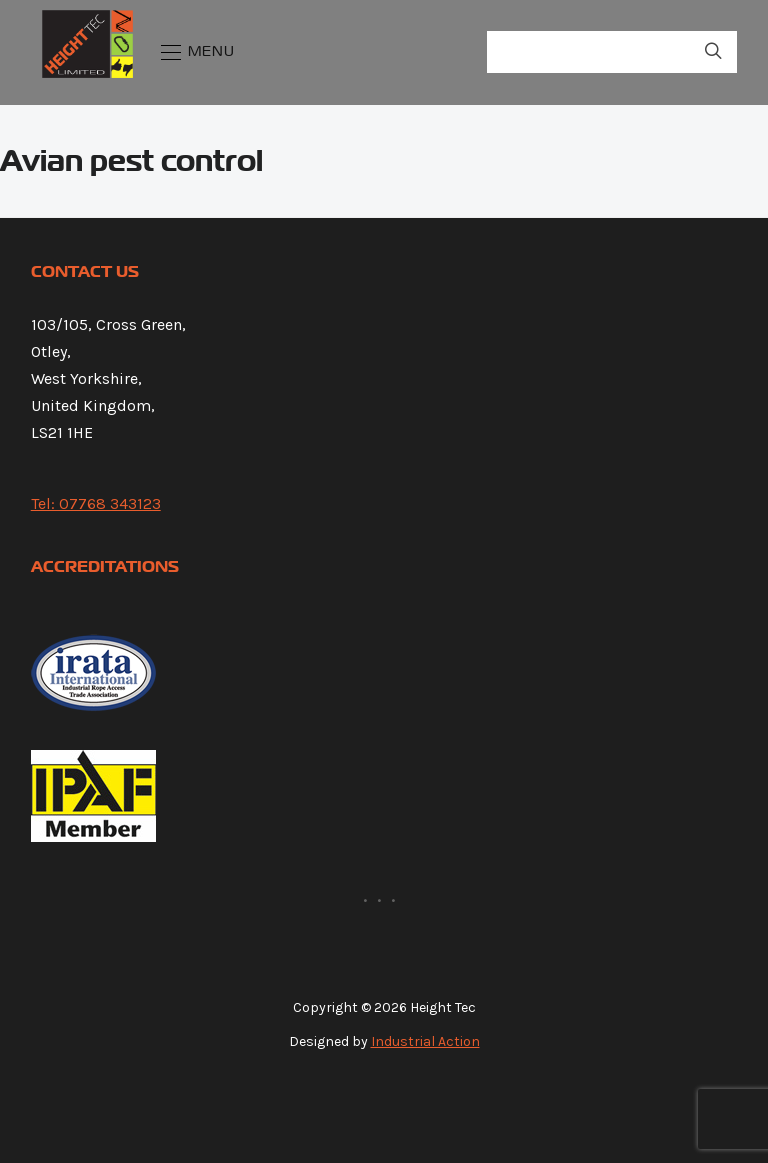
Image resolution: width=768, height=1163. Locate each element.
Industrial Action (425, 1041)
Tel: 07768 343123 (96, 503)
